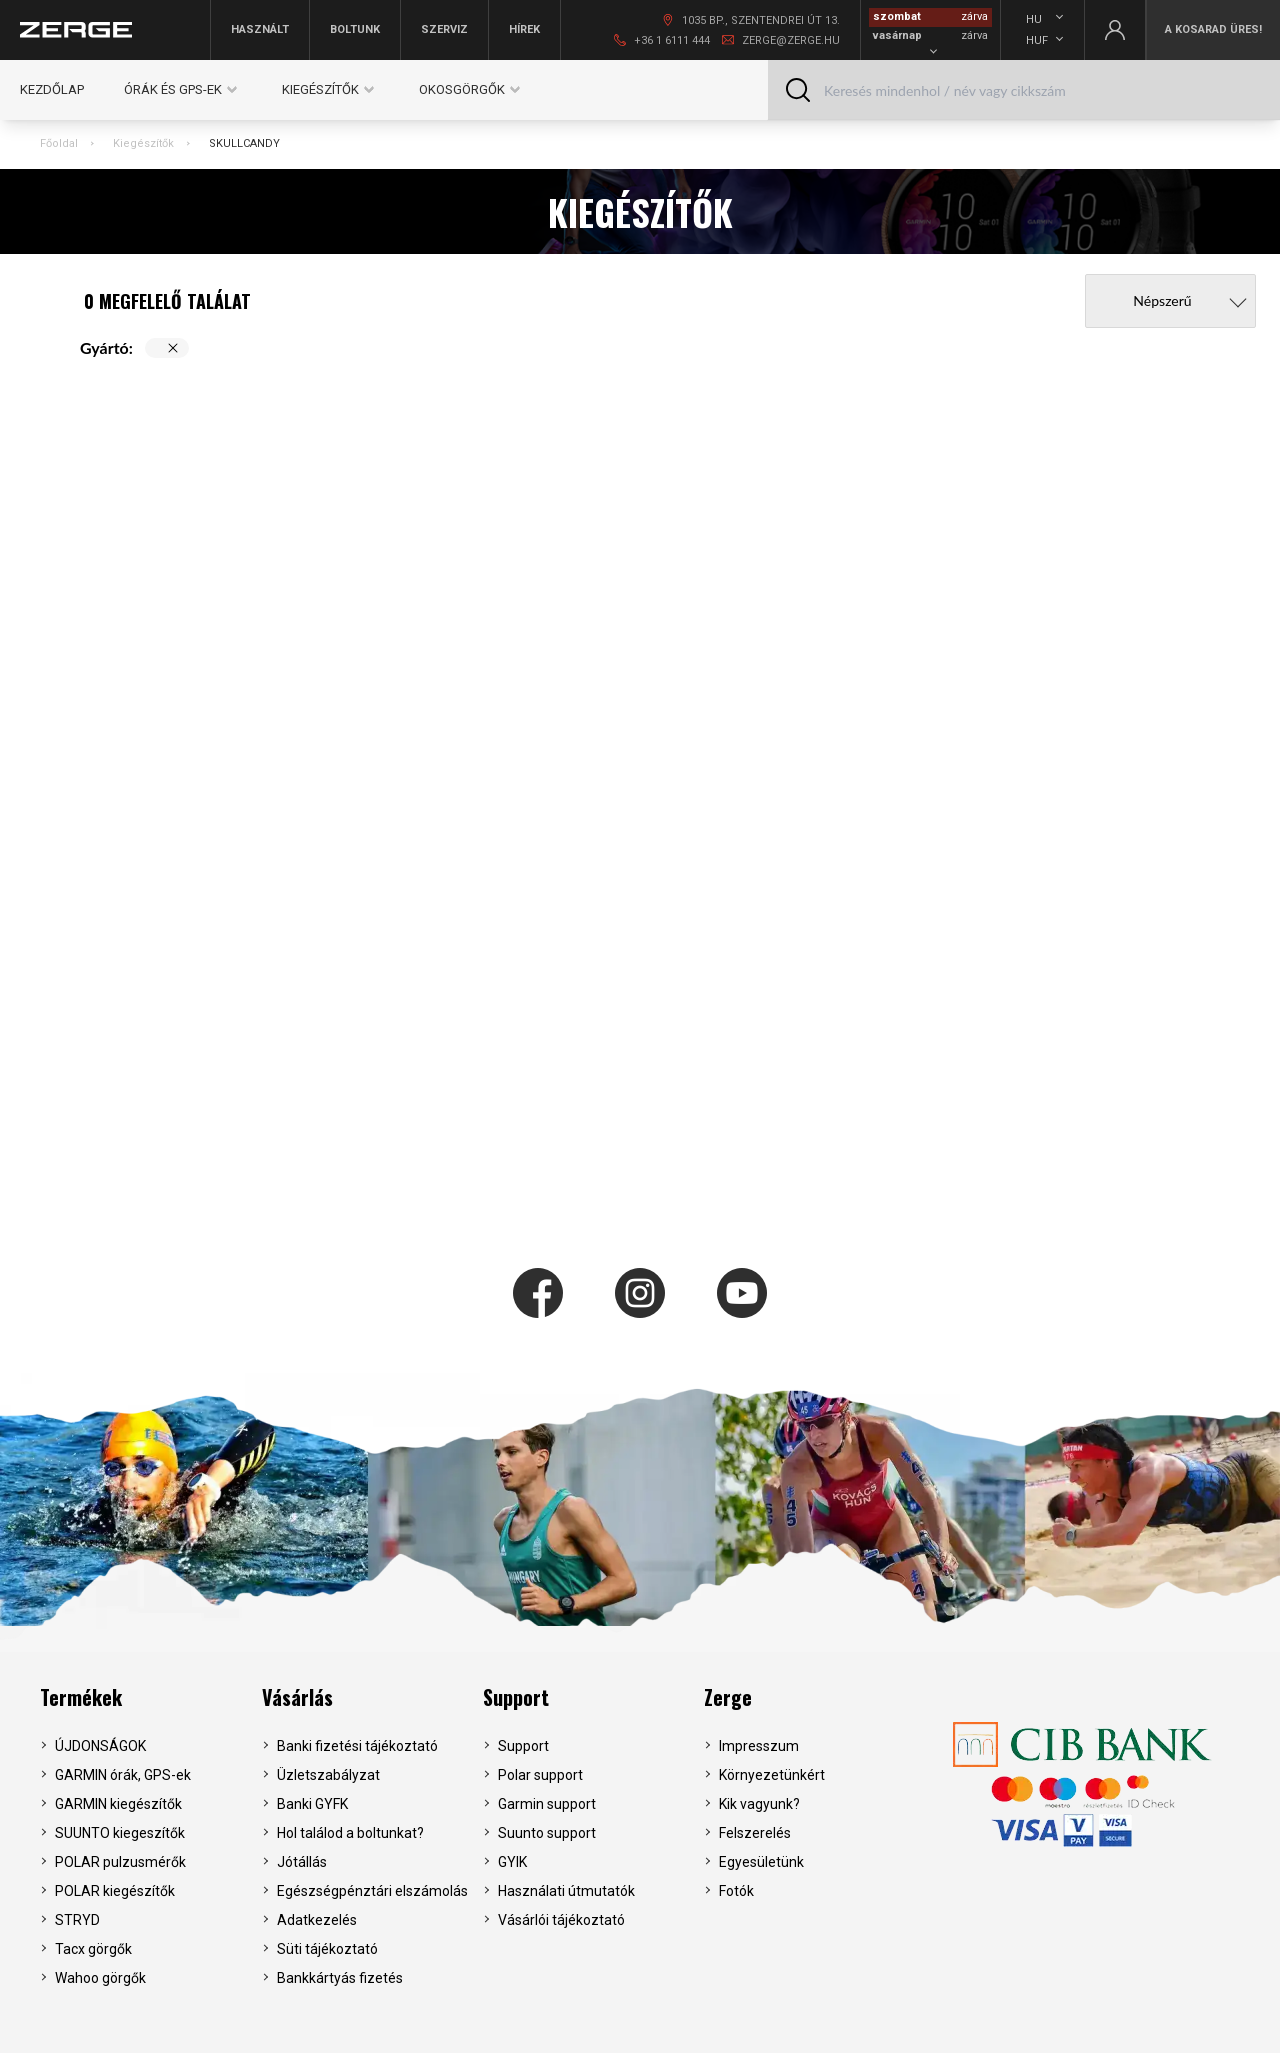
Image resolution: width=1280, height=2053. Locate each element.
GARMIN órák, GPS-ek (123, 1775)
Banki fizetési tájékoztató (357, 1746)
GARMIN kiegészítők (118, 1804)
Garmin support (547, 1804)
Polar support (540, 1775)
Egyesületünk (761, 1862)
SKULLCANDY (244, 143)
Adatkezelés (317, 1920)
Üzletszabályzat (328, 1775)
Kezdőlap (52, 89)
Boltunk (355, 29)
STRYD (77, 1920)
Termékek (81, 1697)
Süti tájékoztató (327, 1949)
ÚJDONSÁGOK (100, 1746)
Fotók (736, 1891)
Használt (260, 29)
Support (516, 1697)
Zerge (728, 1697)
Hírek (524, 29)
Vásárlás (297, 1697)
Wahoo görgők (100, 1978)
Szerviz (444, 29)
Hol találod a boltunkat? (350, 1833)
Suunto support (547, 1833)
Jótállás (302, 1862)
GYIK (512, 1862)
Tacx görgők (93, 1949)
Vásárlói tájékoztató (561, 1920)
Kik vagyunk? (759, 1804)
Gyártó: (106, 347)
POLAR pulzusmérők (120, 1862)
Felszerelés (755, 1833)
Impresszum (759, 1746)
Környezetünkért (772, 1775)
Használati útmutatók (566, 1891)
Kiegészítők (143, 143)
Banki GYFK (312, 1804)
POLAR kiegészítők (115, 1891)
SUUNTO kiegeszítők (120, 1833)
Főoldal (59, 143)
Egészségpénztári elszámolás (372, 1891)
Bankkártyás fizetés (340, 1978)
